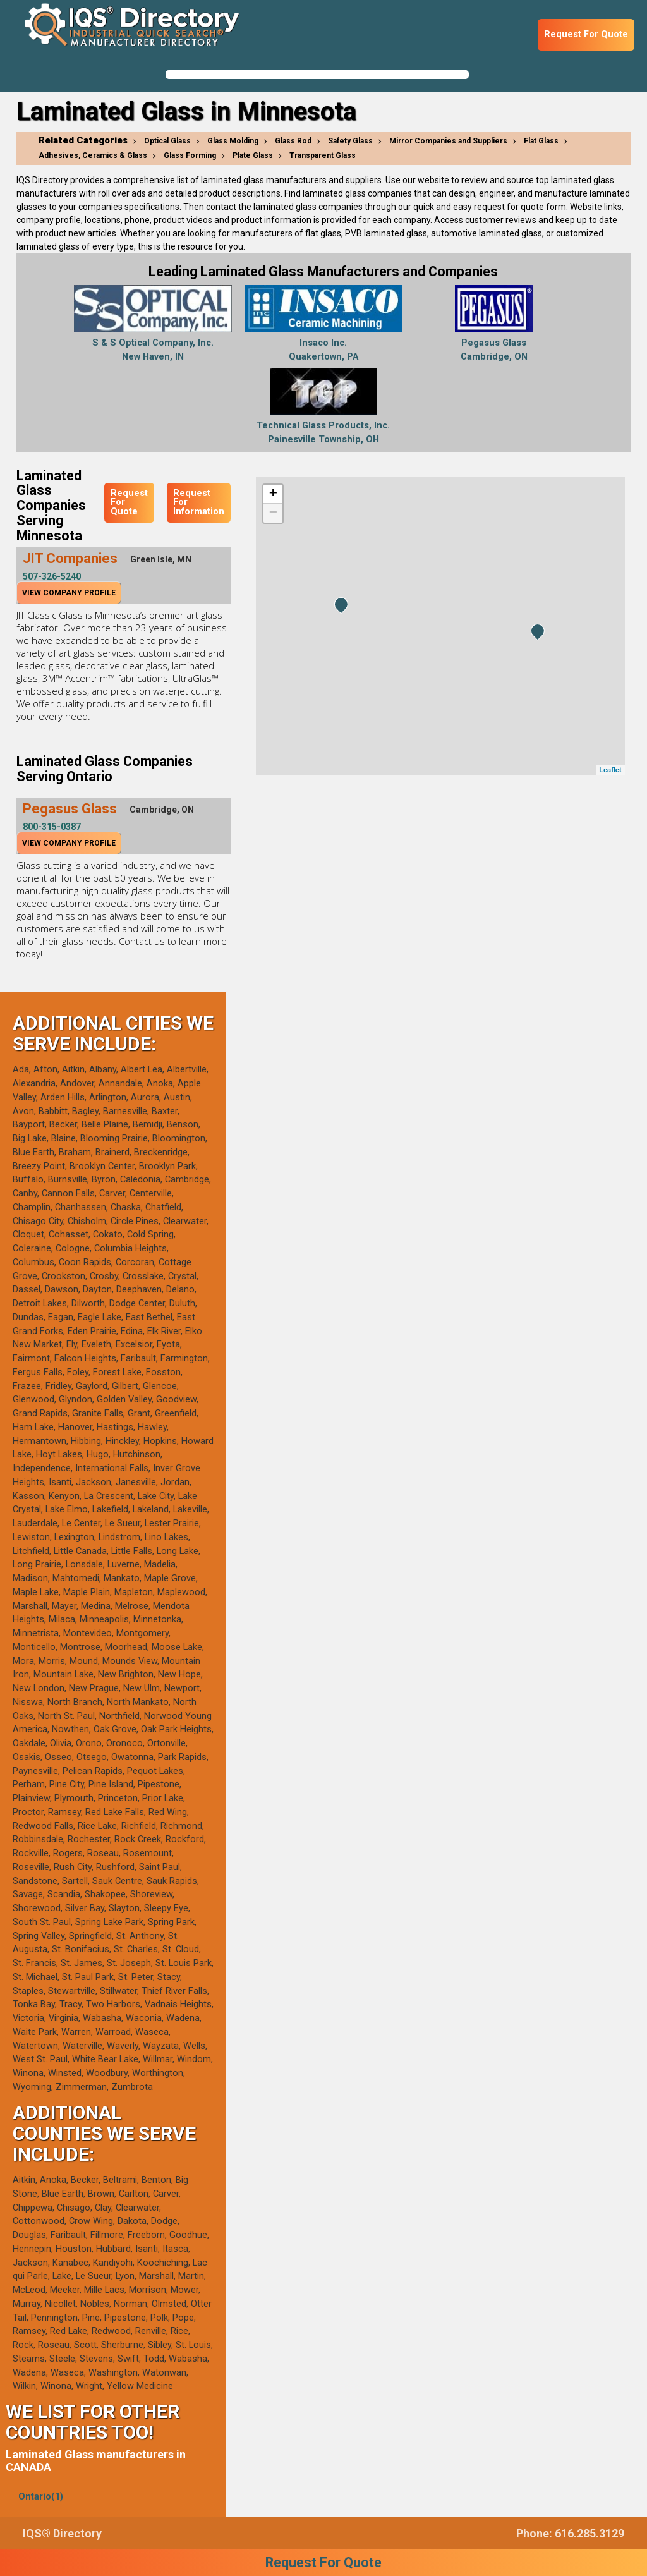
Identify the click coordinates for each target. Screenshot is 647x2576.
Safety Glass (350, 141)
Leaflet (610, 770)
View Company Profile (69, 592)
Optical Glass (167, 141)
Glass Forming (190, 155)
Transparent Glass (322, 155)
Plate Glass (253, 155)
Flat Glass (541, 141)
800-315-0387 (52, 827)
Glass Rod (293, 141)
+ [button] (273, 494)
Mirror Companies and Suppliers (448, 141)
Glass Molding (232, 141)
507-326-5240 (52, 576)
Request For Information (198, 502)
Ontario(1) (40, 2496)
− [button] (273, 513)
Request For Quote (586, 34)
